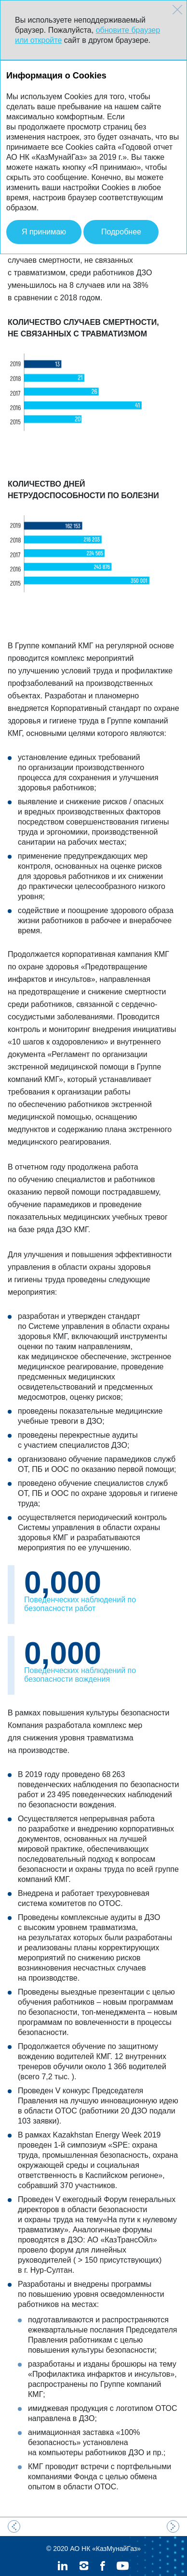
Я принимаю (44, 232)
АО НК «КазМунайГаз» (105, 2529)
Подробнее (121, 232)
